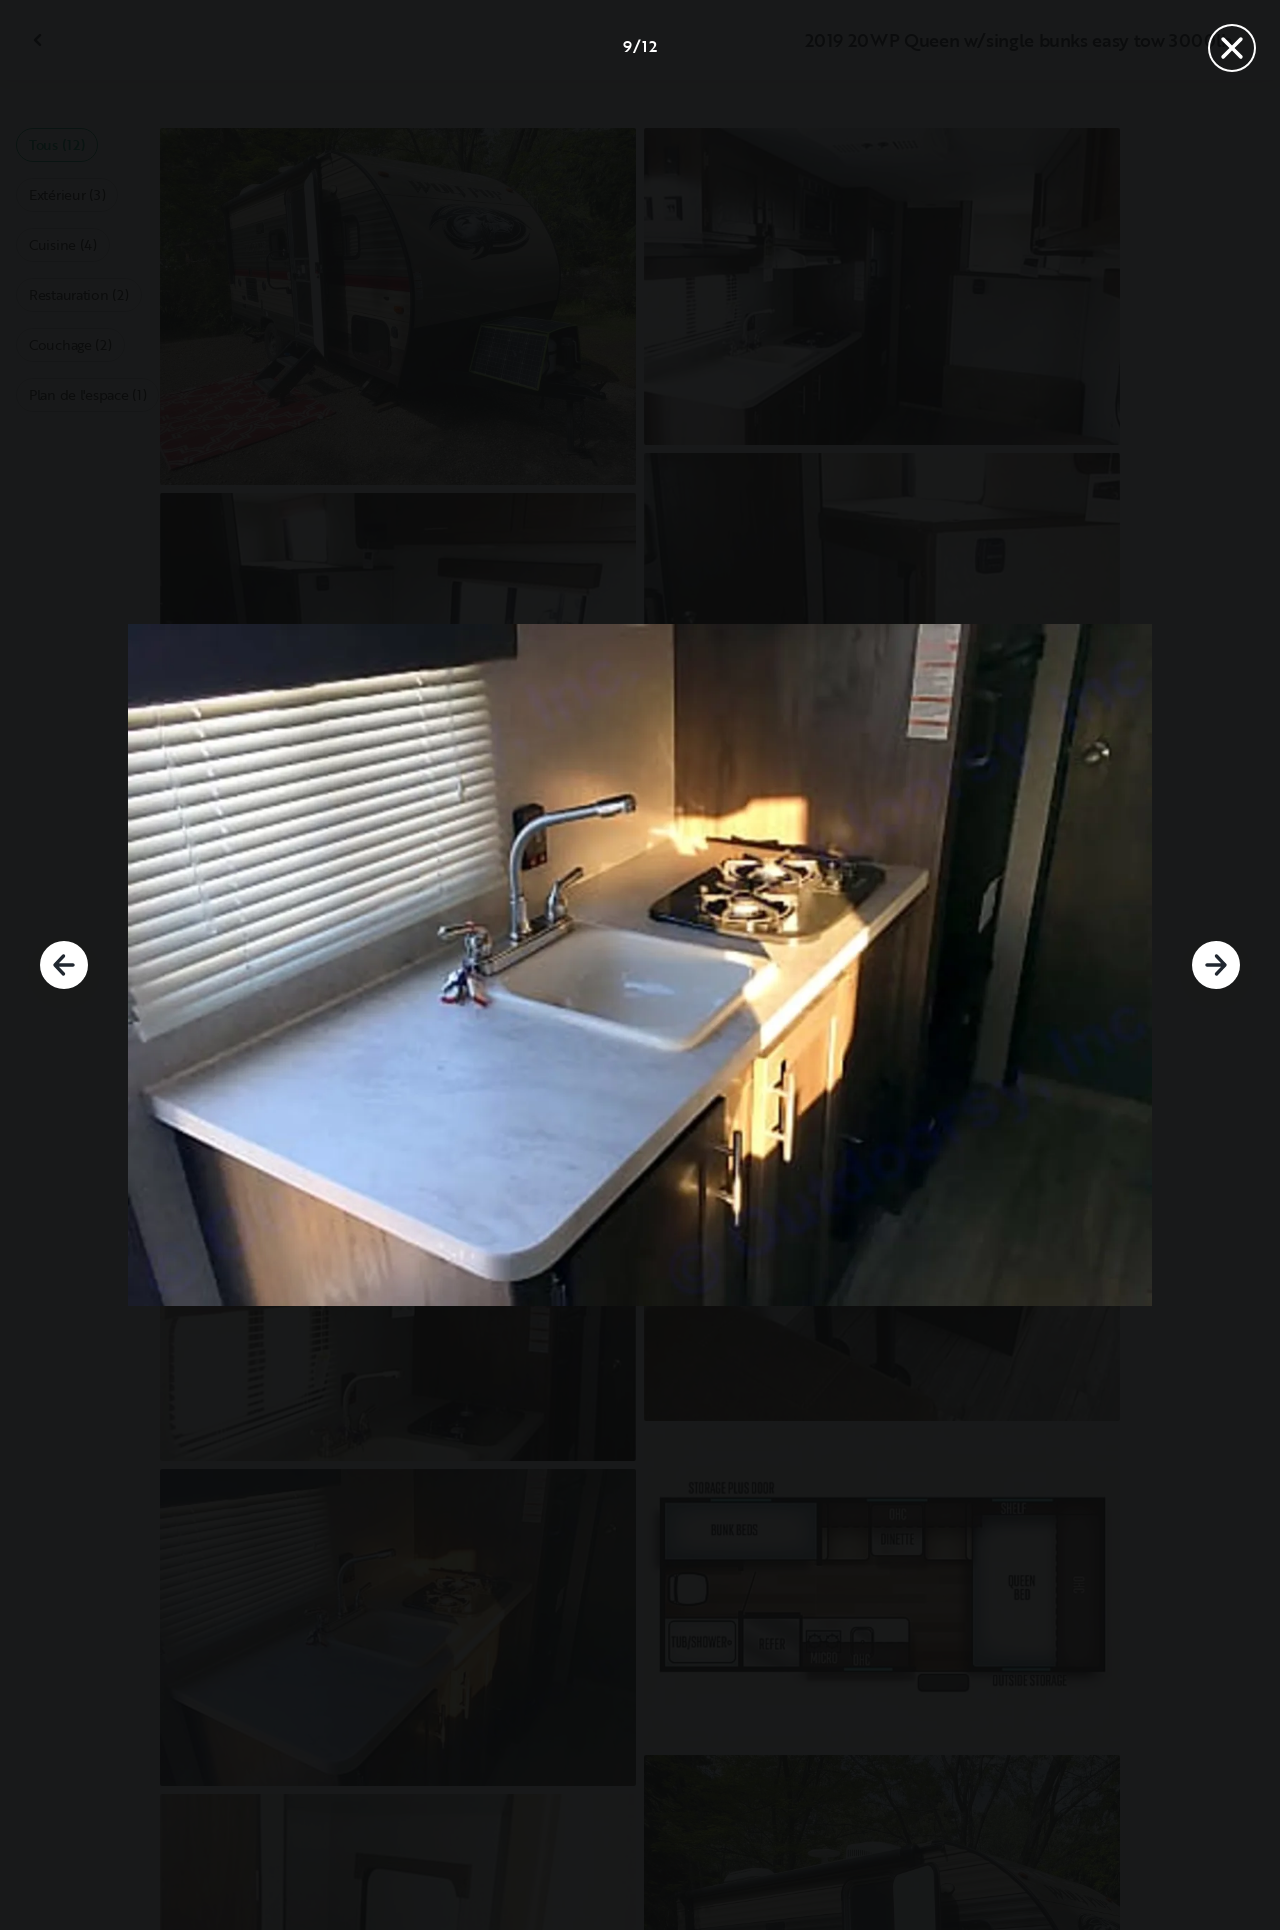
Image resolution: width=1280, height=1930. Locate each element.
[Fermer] (1232, 48)
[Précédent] (64, 965)
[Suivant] (1216, 965)
